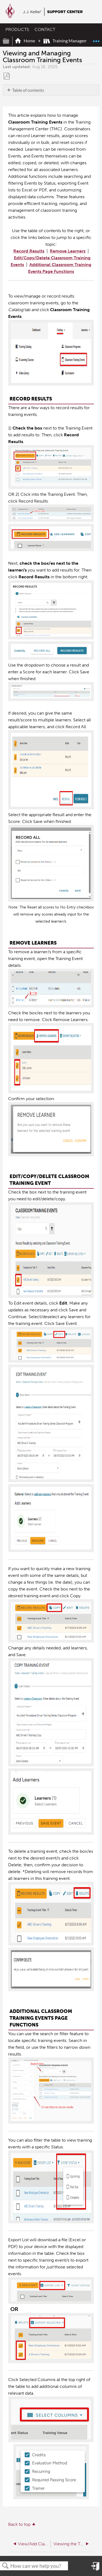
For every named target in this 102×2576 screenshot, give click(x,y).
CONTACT (45, 29)
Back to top (19, 2524)
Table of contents (28, 90)
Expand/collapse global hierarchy (9, 41)
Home (25, 40)
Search (5, 2565)
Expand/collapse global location (96, 39)
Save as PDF (6, 76)
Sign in (95, 2568)
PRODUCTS (17, 29)
